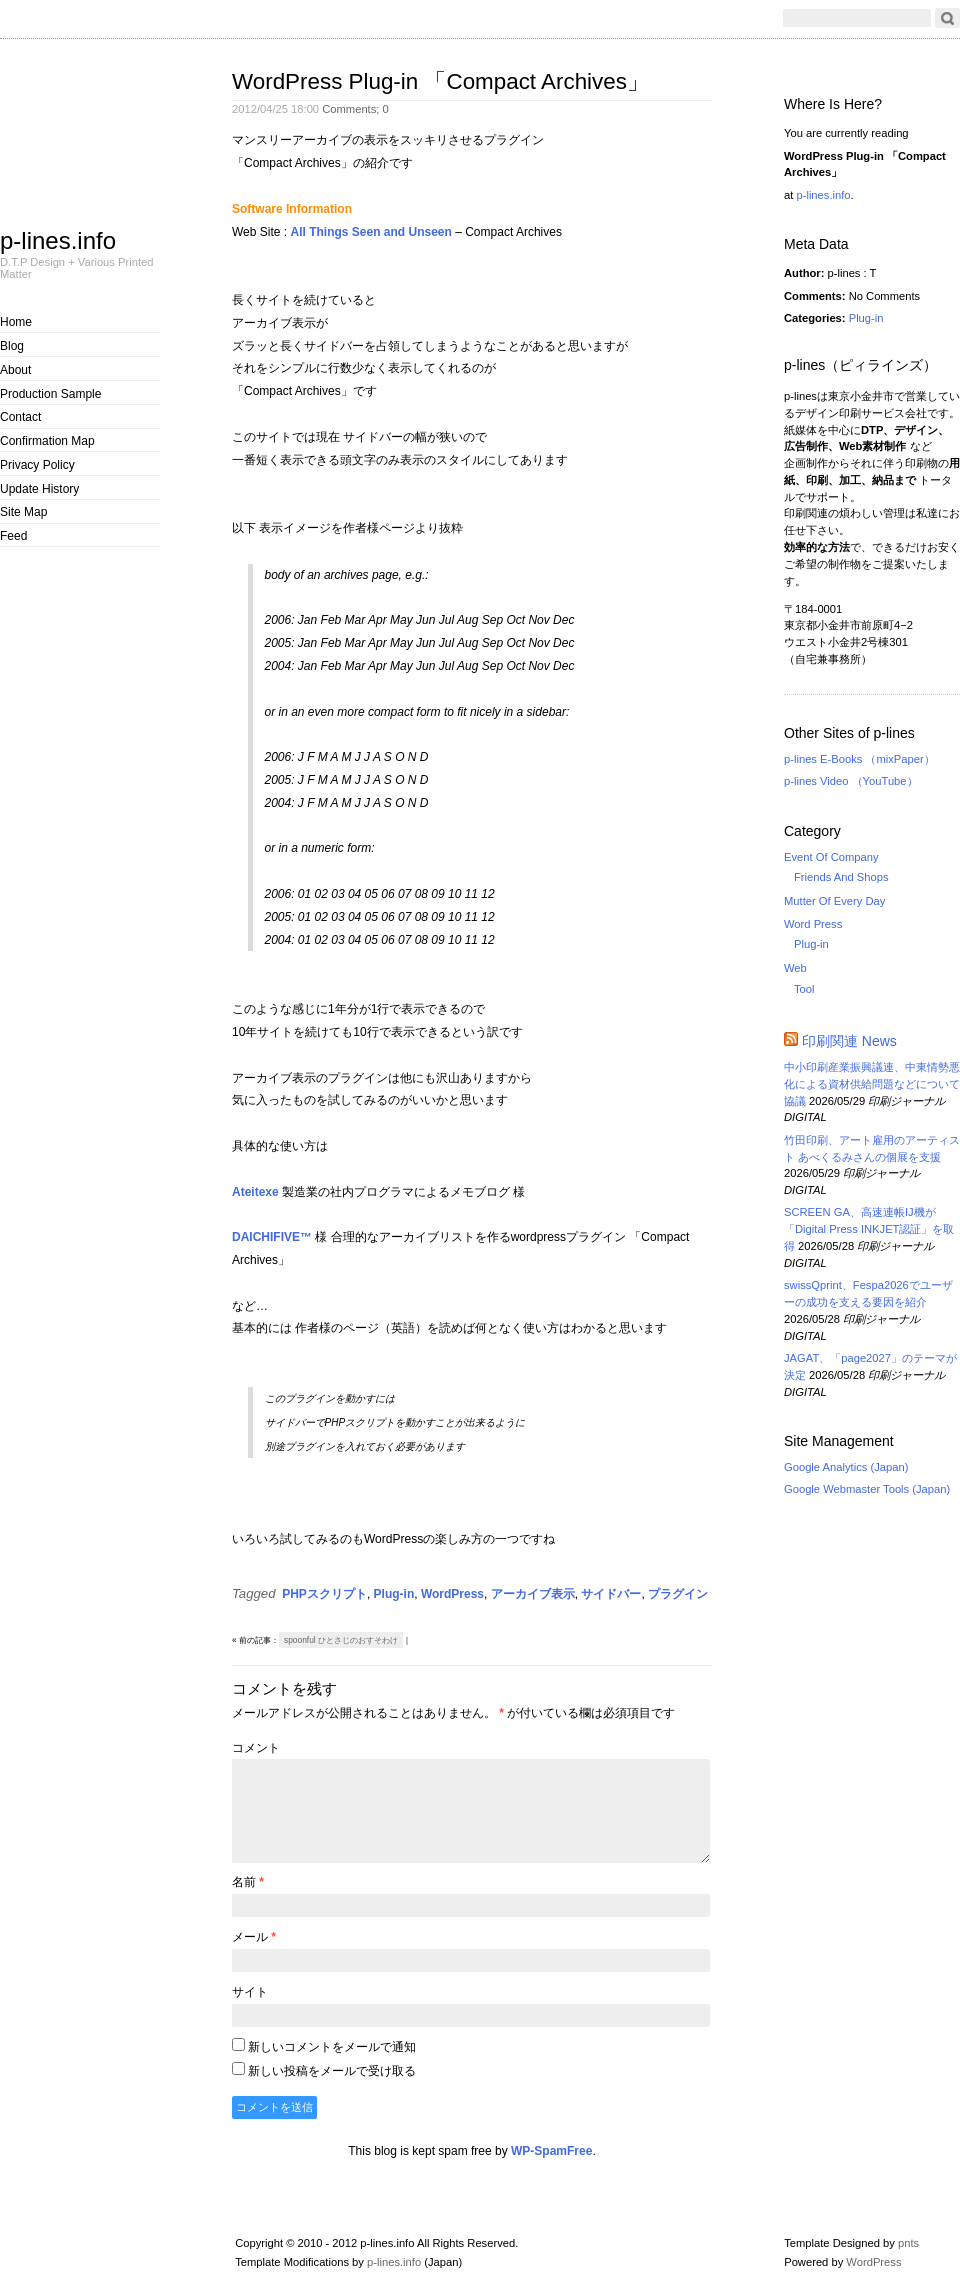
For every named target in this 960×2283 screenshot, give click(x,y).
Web (795, 968)
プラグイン (678, 1594)
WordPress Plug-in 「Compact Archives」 (440, 81)
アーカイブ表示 (533, 1594)
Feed (13, 536)
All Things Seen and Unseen (370, 232)
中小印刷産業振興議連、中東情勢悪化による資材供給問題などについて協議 (872, 1084)
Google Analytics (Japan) (846, 1467)
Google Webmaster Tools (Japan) (867, 1489)
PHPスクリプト (324, 1594)
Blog (12, 346)
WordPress (452, 1594)
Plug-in (394, 1594)
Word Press (813, 924)
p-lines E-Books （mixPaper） (859, 759)
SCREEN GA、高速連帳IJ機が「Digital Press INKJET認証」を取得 (869, 1229)
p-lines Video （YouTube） (851, 781)
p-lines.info (58, 240)
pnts (908, 2243)
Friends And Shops (841, 877)
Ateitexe (255, 1192)
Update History (39, 489)
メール (254, 1937)
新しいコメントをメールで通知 (332, 2047)
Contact (20, 417)
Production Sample (50, 394)
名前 (248, 1882)
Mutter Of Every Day (834, 901)
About (15, 370)
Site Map (23, 512)
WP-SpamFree (551, 2151)
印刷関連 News (849, 1041)
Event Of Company (831, 857)
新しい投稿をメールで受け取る (332, 2071)
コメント (256, 1748)
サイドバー (611, 1594)
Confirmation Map (47, 441)
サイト (250, 1992)
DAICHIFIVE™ (272, 1237)
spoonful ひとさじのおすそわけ (341, 1640)
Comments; (355, 109)
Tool (804, 989)
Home (16, 322)
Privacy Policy (37, 465)
